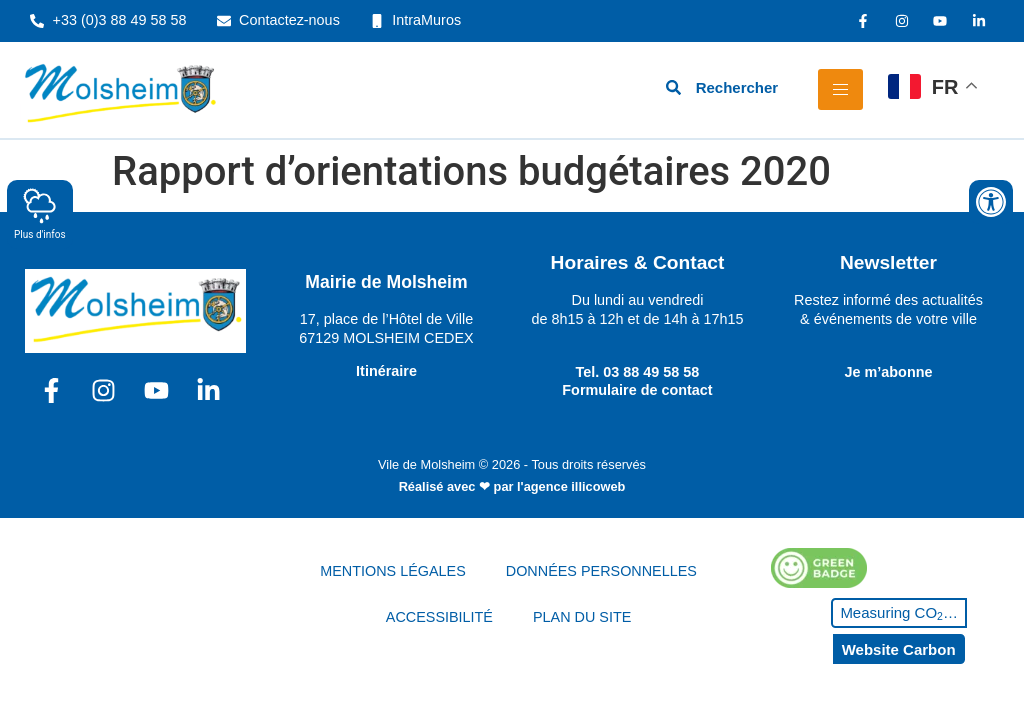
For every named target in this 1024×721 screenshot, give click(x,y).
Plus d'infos (40, 213)
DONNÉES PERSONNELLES (601, 571)
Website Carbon (899, 649)
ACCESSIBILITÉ (439, 617)
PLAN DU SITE (582, 617)
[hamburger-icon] (840, 89)
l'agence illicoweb (571, 486)
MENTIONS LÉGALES (393, 571)
